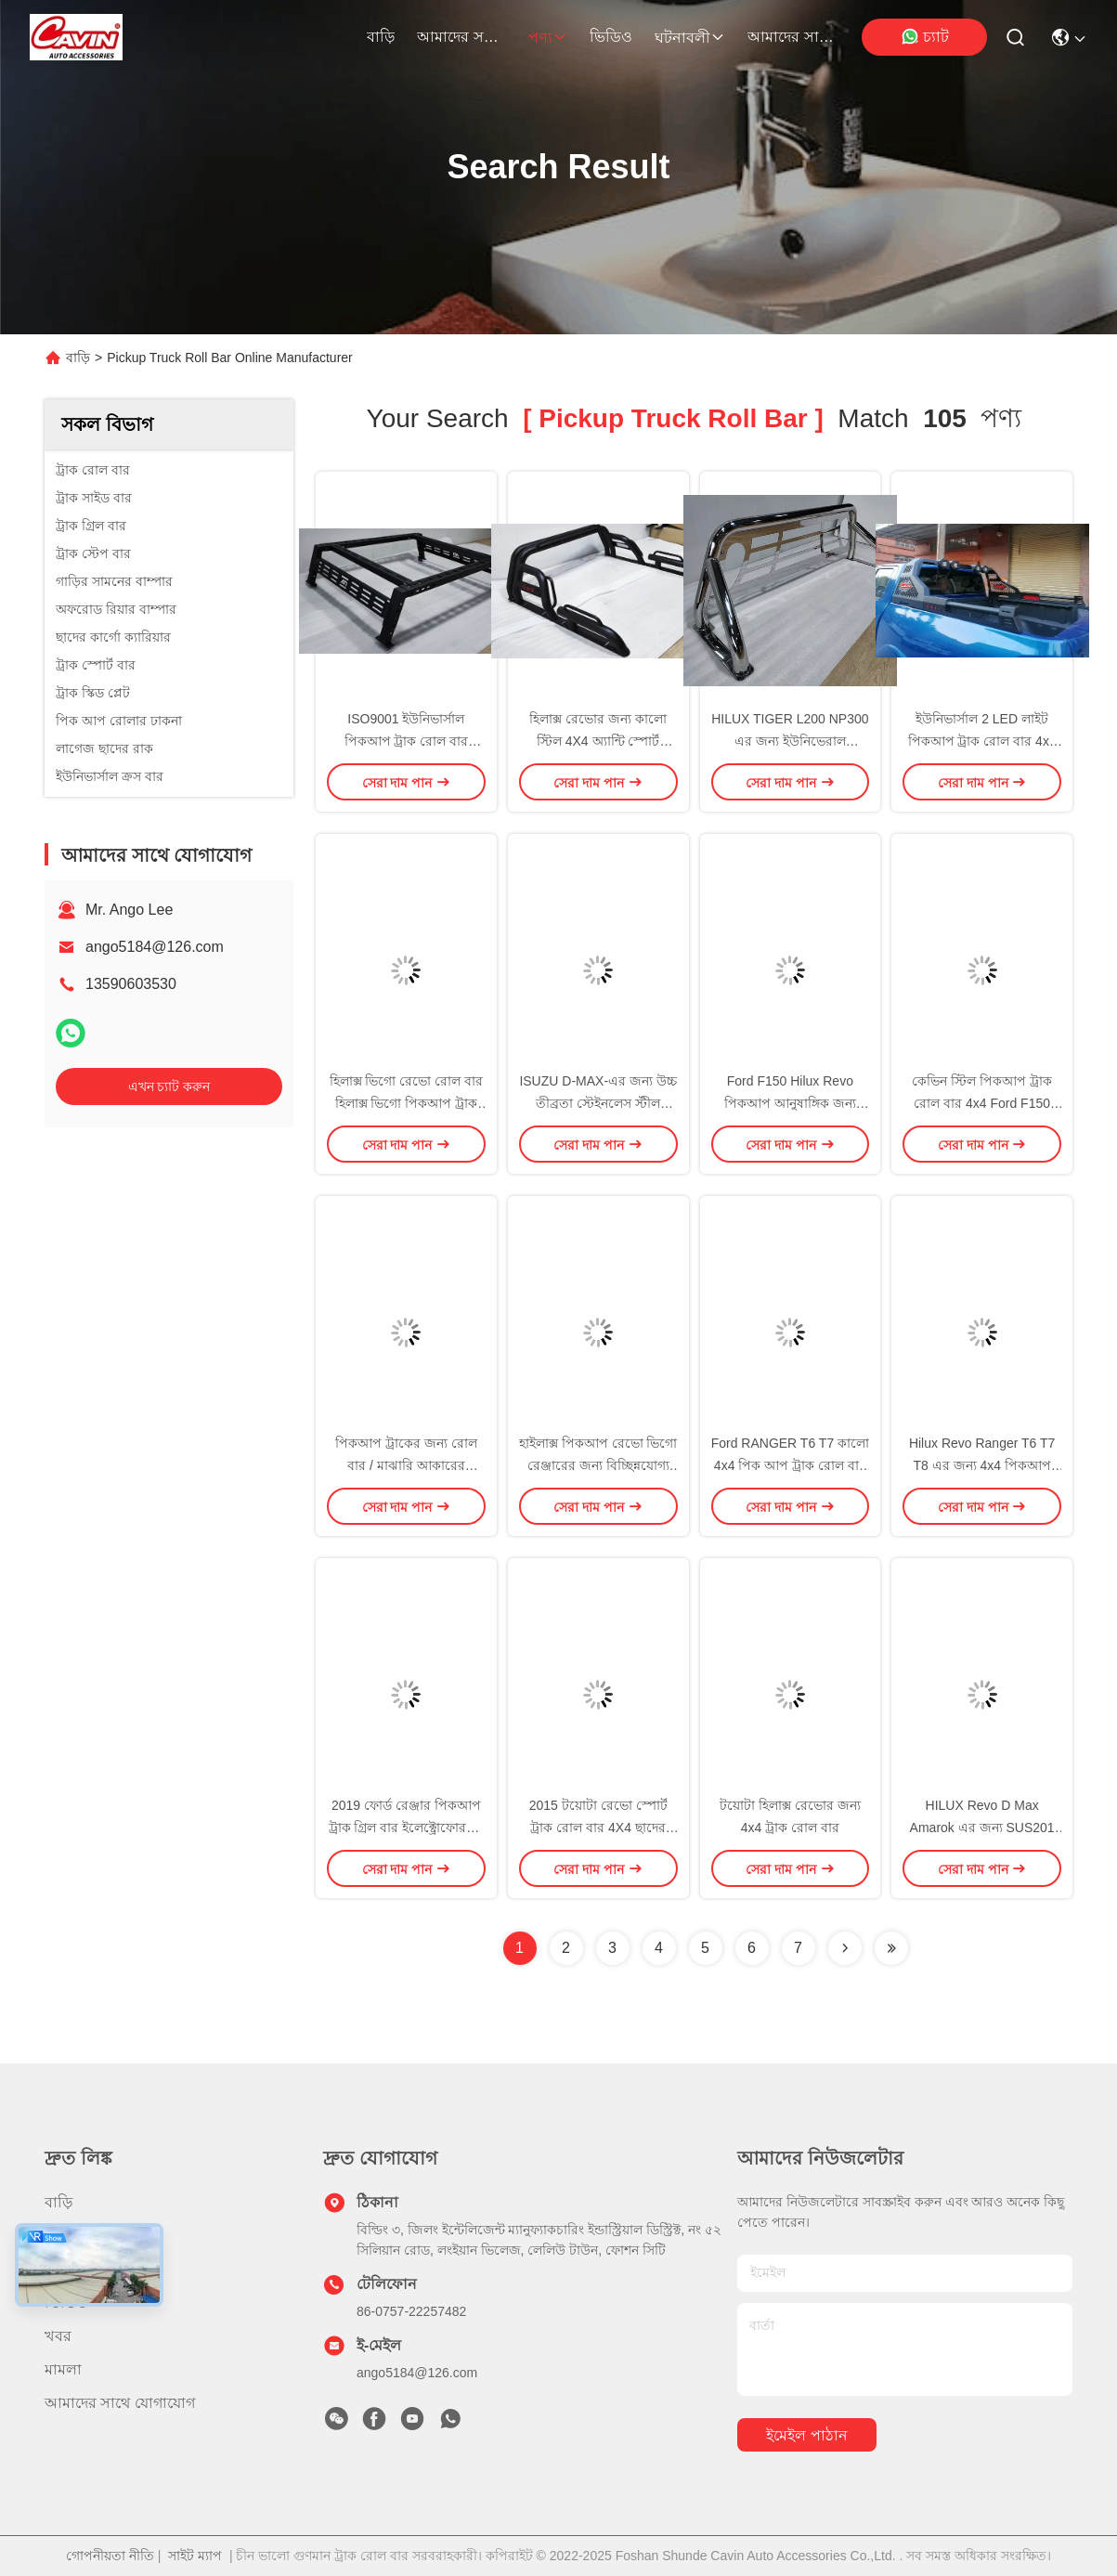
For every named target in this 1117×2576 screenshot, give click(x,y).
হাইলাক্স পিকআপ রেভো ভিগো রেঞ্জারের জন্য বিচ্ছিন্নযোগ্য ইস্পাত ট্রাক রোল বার (598, 1465)
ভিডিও (611, 37)
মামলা (63, 2369)
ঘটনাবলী (690, 38)
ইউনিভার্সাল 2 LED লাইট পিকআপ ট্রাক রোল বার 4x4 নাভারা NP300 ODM (982, 741)
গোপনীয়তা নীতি (110, 2555)
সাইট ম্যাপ (195, 2555)
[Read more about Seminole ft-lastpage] (891, 1948)
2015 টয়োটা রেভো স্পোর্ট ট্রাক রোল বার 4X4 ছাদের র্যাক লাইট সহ (598, 1827)
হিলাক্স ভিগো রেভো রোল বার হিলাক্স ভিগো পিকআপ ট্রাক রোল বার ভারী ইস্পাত (407, 1103)
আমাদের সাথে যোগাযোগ (792, 37)
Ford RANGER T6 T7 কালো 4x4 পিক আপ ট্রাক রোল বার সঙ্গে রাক (790, 1465)
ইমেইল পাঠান (806, 2435)
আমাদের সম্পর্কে (461, 37)
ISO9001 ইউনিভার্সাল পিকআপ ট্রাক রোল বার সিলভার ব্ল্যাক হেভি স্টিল (407, 741)
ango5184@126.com (154, 947)
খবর (58, 2336)
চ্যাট (925, 36)
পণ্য (547, 38)
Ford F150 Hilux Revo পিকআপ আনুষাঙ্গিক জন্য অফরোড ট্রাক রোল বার (790, 1103)
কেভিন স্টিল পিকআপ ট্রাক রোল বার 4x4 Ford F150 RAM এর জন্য (982, 1103)
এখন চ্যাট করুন (169, 1086)
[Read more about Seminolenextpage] (845, 1948)
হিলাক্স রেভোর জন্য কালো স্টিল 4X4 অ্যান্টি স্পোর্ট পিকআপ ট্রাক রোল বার (598, 741)
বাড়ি (381, 37)
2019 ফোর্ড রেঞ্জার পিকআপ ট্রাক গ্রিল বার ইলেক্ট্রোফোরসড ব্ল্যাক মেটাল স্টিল (407, 1827)
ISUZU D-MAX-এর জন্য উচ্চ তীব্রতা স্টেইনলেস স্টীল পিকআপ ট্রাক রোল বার (597, 1103)
